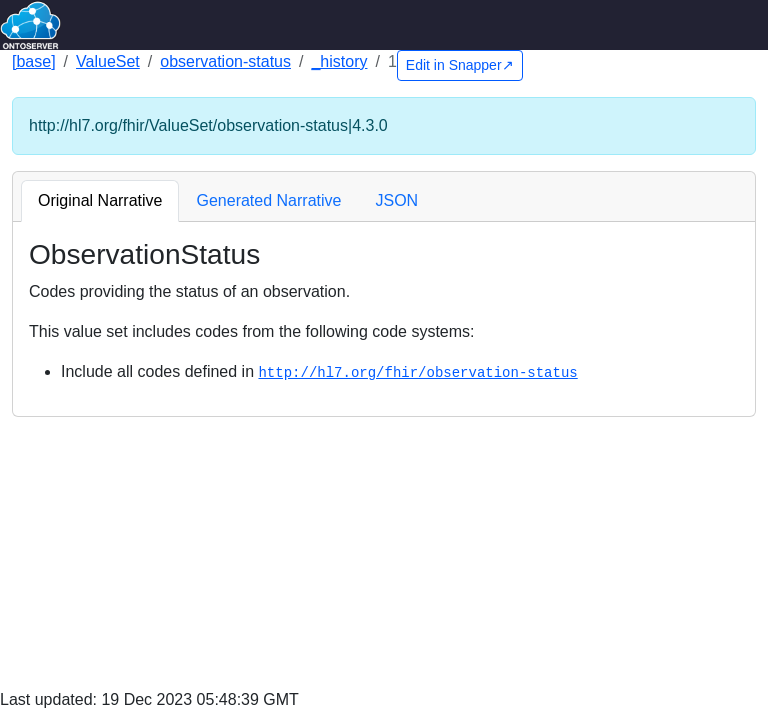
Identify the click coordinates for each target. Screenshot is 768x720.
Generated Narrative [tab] (268, 200)
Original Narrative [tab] (100, 200)
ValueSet (108, 61)
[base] (34, 61)
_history (339, 61)
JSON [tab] (396, 200)
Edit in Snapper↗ (460, 65)
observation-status (225, 61)
